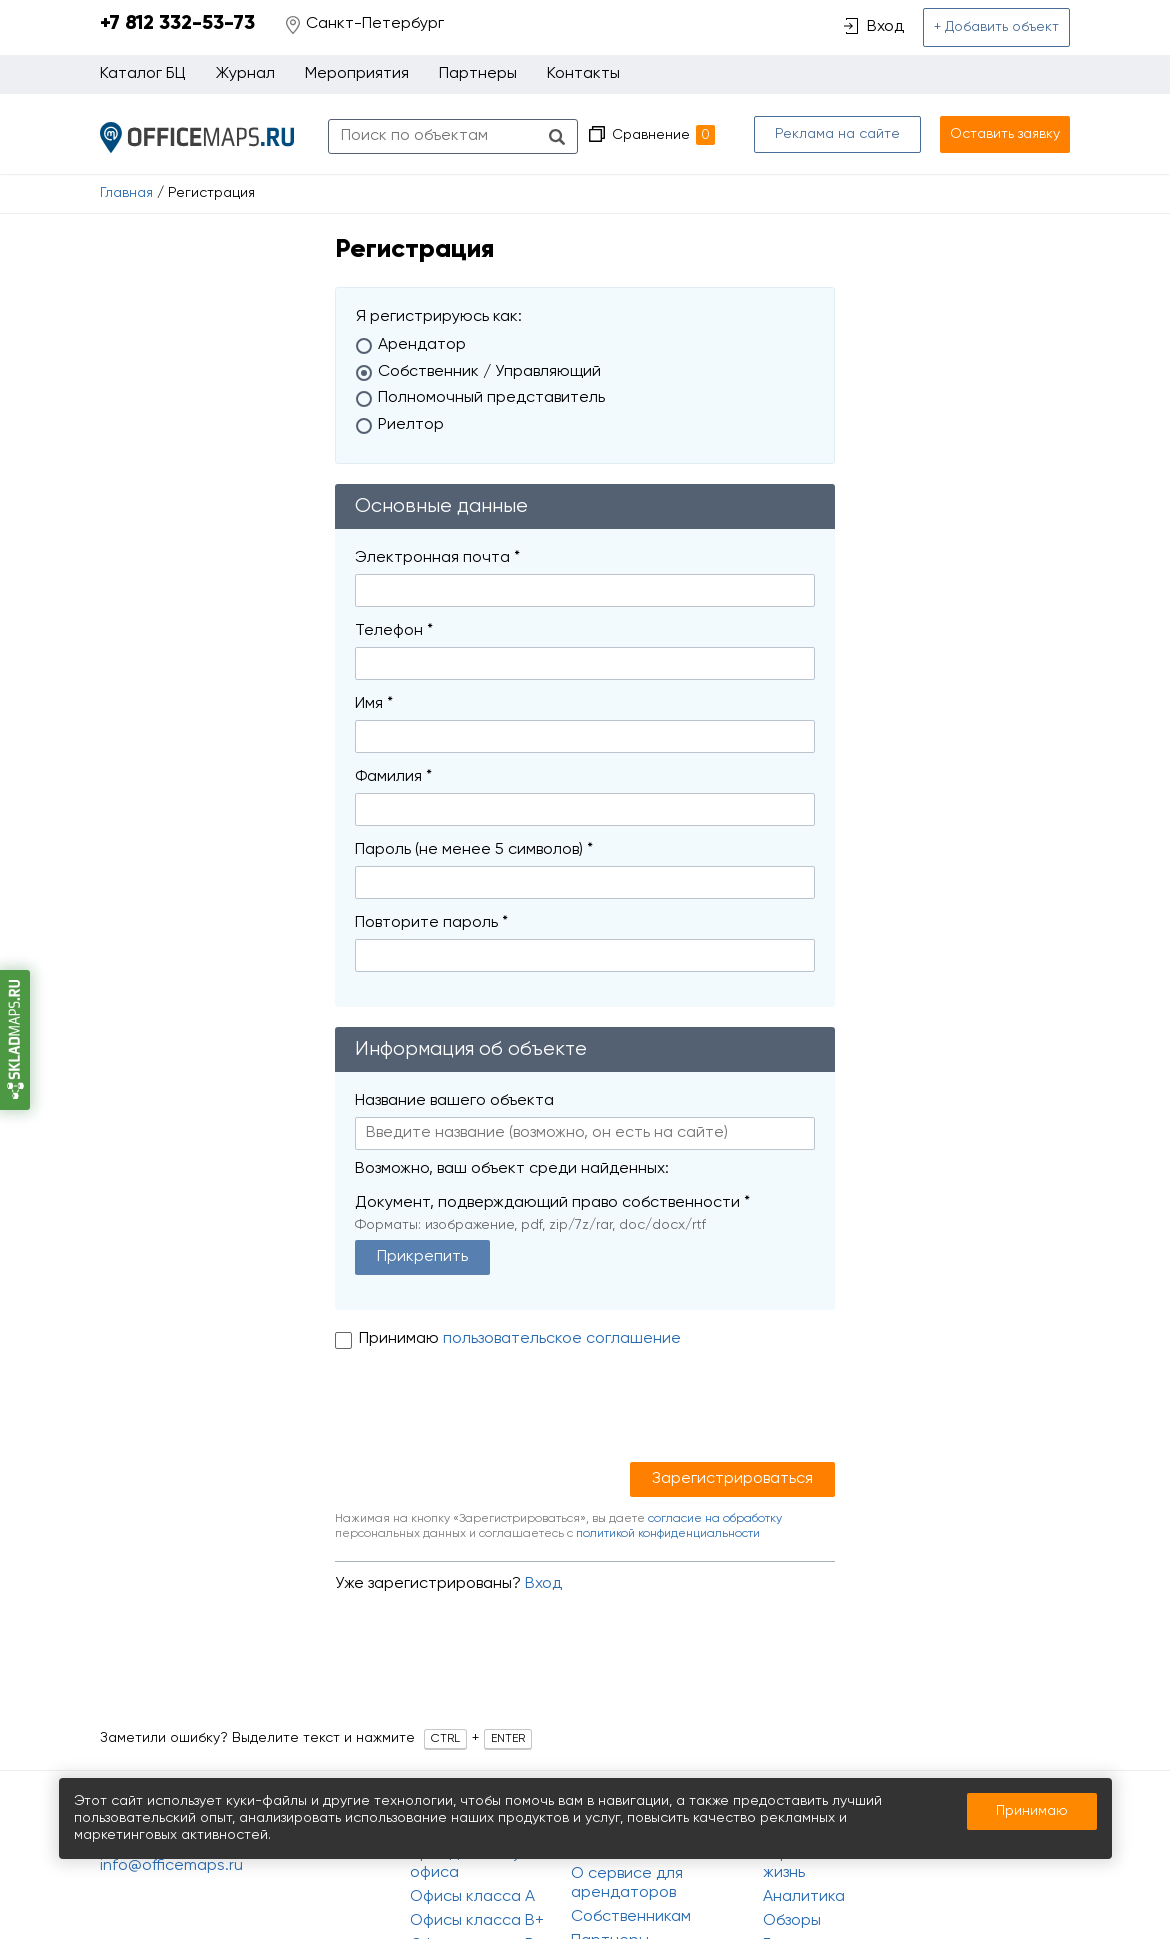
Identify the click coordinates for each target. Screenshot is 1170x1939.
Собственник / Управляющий (489, 372)
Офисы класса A (472, 1897)
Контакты (583, 74)
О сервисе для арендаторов (627, 1883)
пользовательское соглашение (562, 1339)
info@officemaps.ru (171, 1866)
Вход (543, 1584)
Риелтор (411, 425)
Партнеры (478, 74)
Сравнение (663, 135)
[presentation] (487, 1413)
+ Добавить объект (996, 27)
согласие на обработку (715, 1519)
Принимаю (401, 1339)
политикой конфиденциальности (668, 1534)
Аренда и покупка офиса (478, 1863)
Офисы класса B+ (477, 1921)
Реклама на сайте (837, 134)
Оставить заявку (1005, 134)
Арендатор (422, 345)
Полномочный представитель (491, 398)
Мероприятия (357, 74)
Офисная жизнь (797, 1863)
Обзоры (792, 1921)
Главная (126, 193)
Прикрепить (422, 1257)
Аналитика (804, 1897)
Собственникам (631, 1917)
